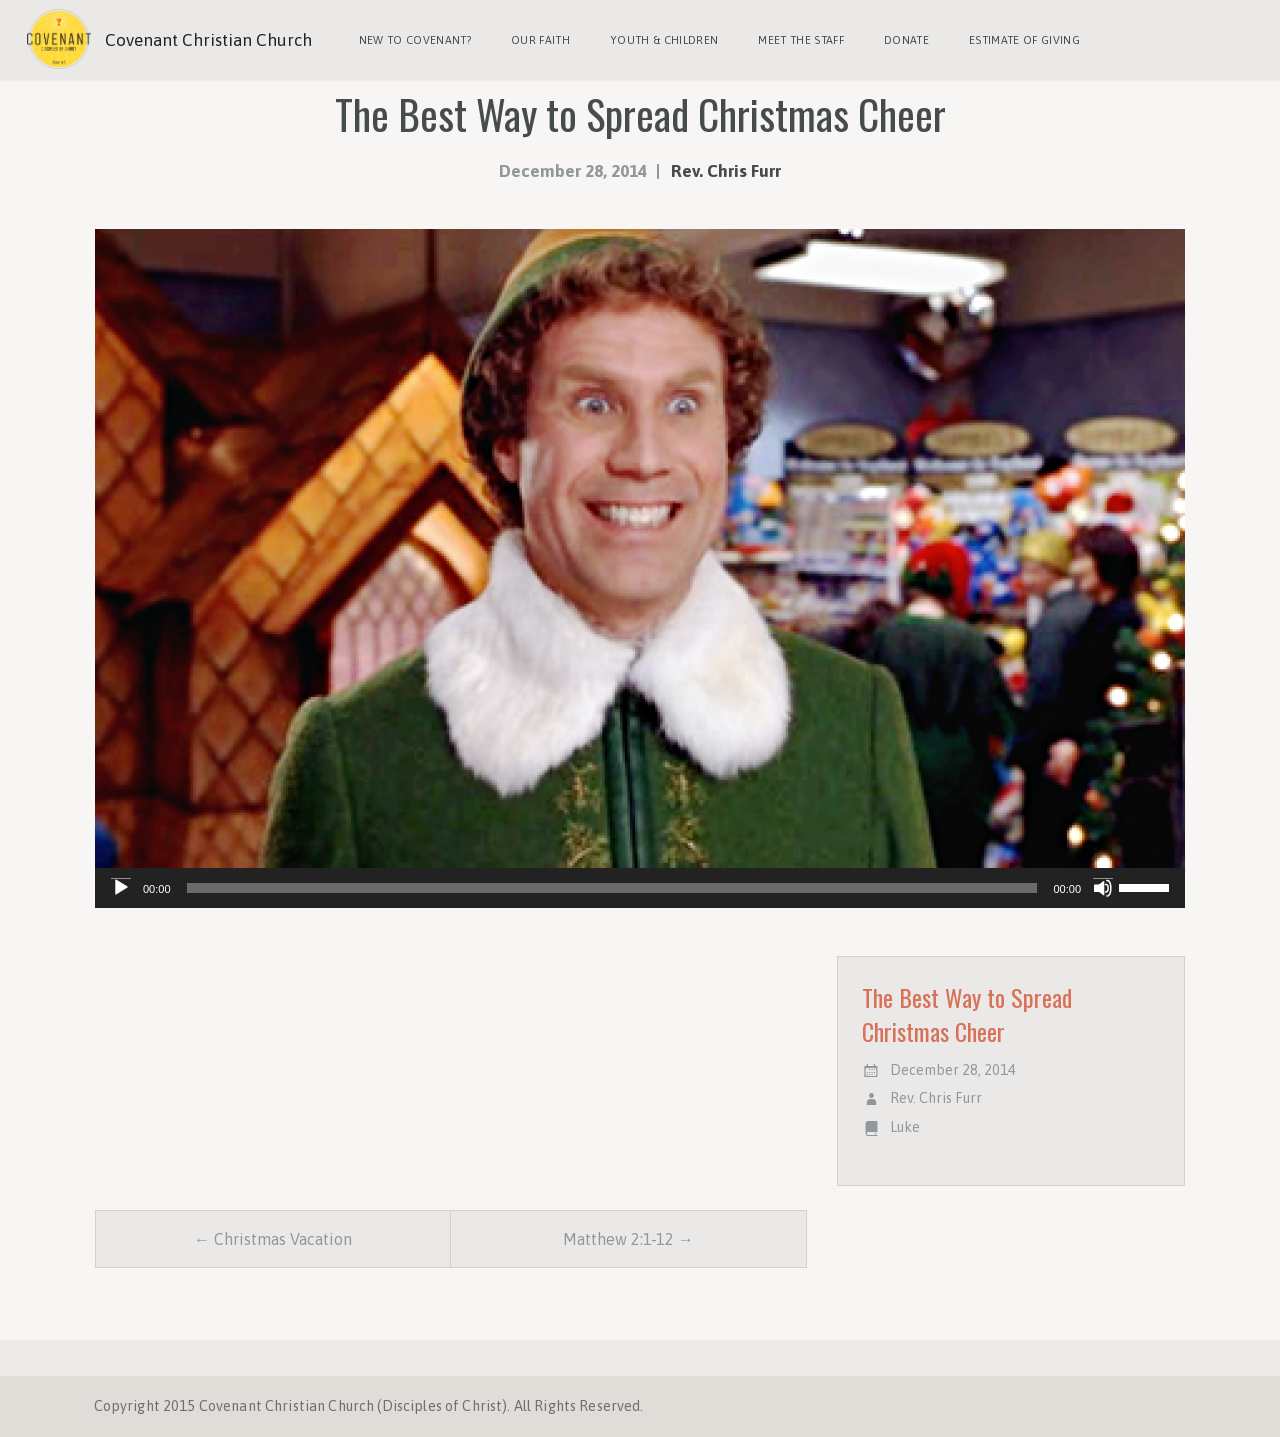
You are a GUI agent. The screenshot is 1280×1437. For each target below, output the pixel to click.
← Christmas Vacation (273, 1239)
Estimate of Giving (1024, 40)
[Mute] (1103, 888)
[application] (640, 888)
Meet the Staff (801, 40)
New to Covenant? (415, 40)
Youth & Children (664, 40)
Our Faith (540, 40)
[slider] (612, 888)
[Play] (121, 888)
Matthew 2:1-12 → (628, 1239)
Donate (906, 40)
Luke (905, 1127)
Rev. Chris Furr (726, 171)
